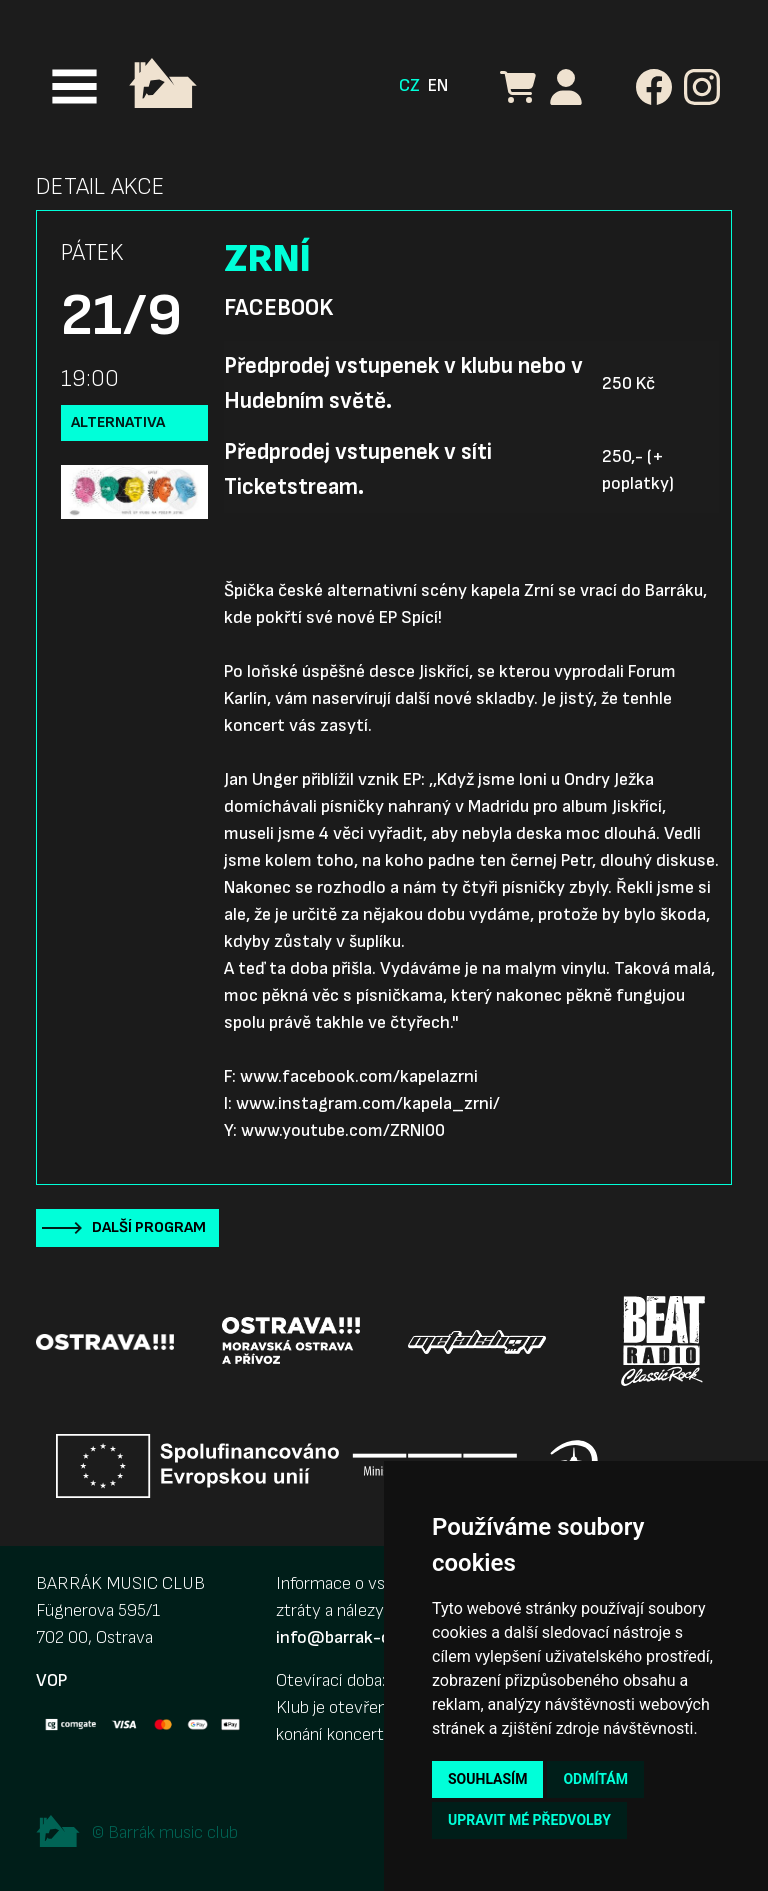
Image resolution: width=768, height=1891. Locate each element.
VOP (51, 1680)
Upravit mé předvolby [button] (529, 1820)
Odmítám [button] (595, 1779)
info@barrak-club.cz (355, 1637)
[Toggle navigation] (74, 86)
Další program (149, 1227)
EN (438, 85)
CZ (409, 85)
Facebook (278, 308)
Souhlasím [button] (487, 1779)
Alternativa (118, 422)
